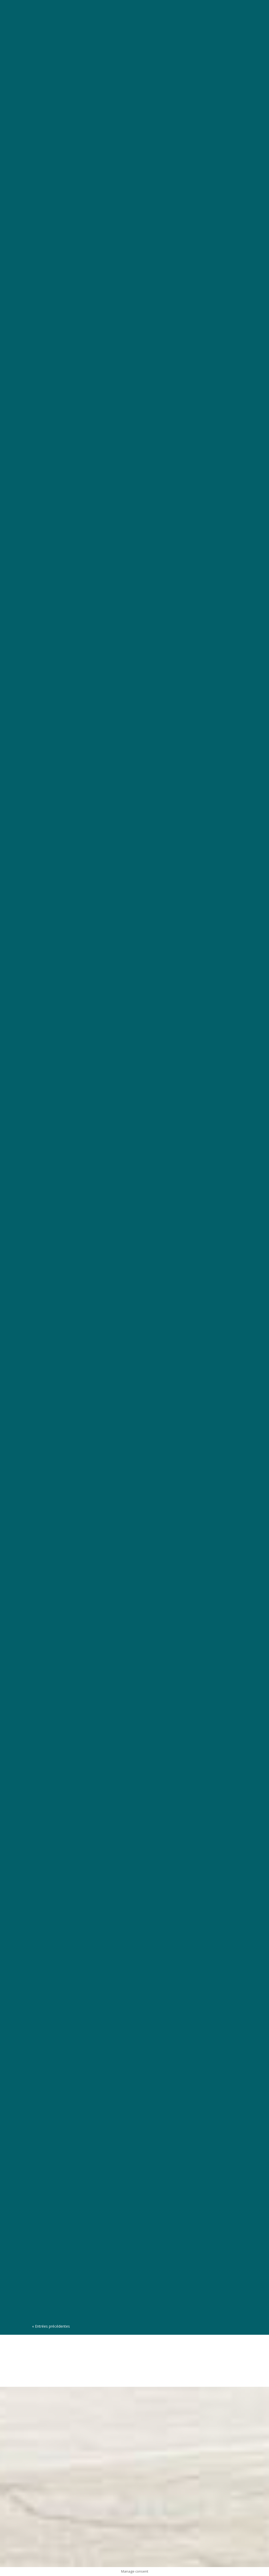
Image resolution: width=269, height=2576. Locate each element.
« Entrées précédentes (51, 2326)
